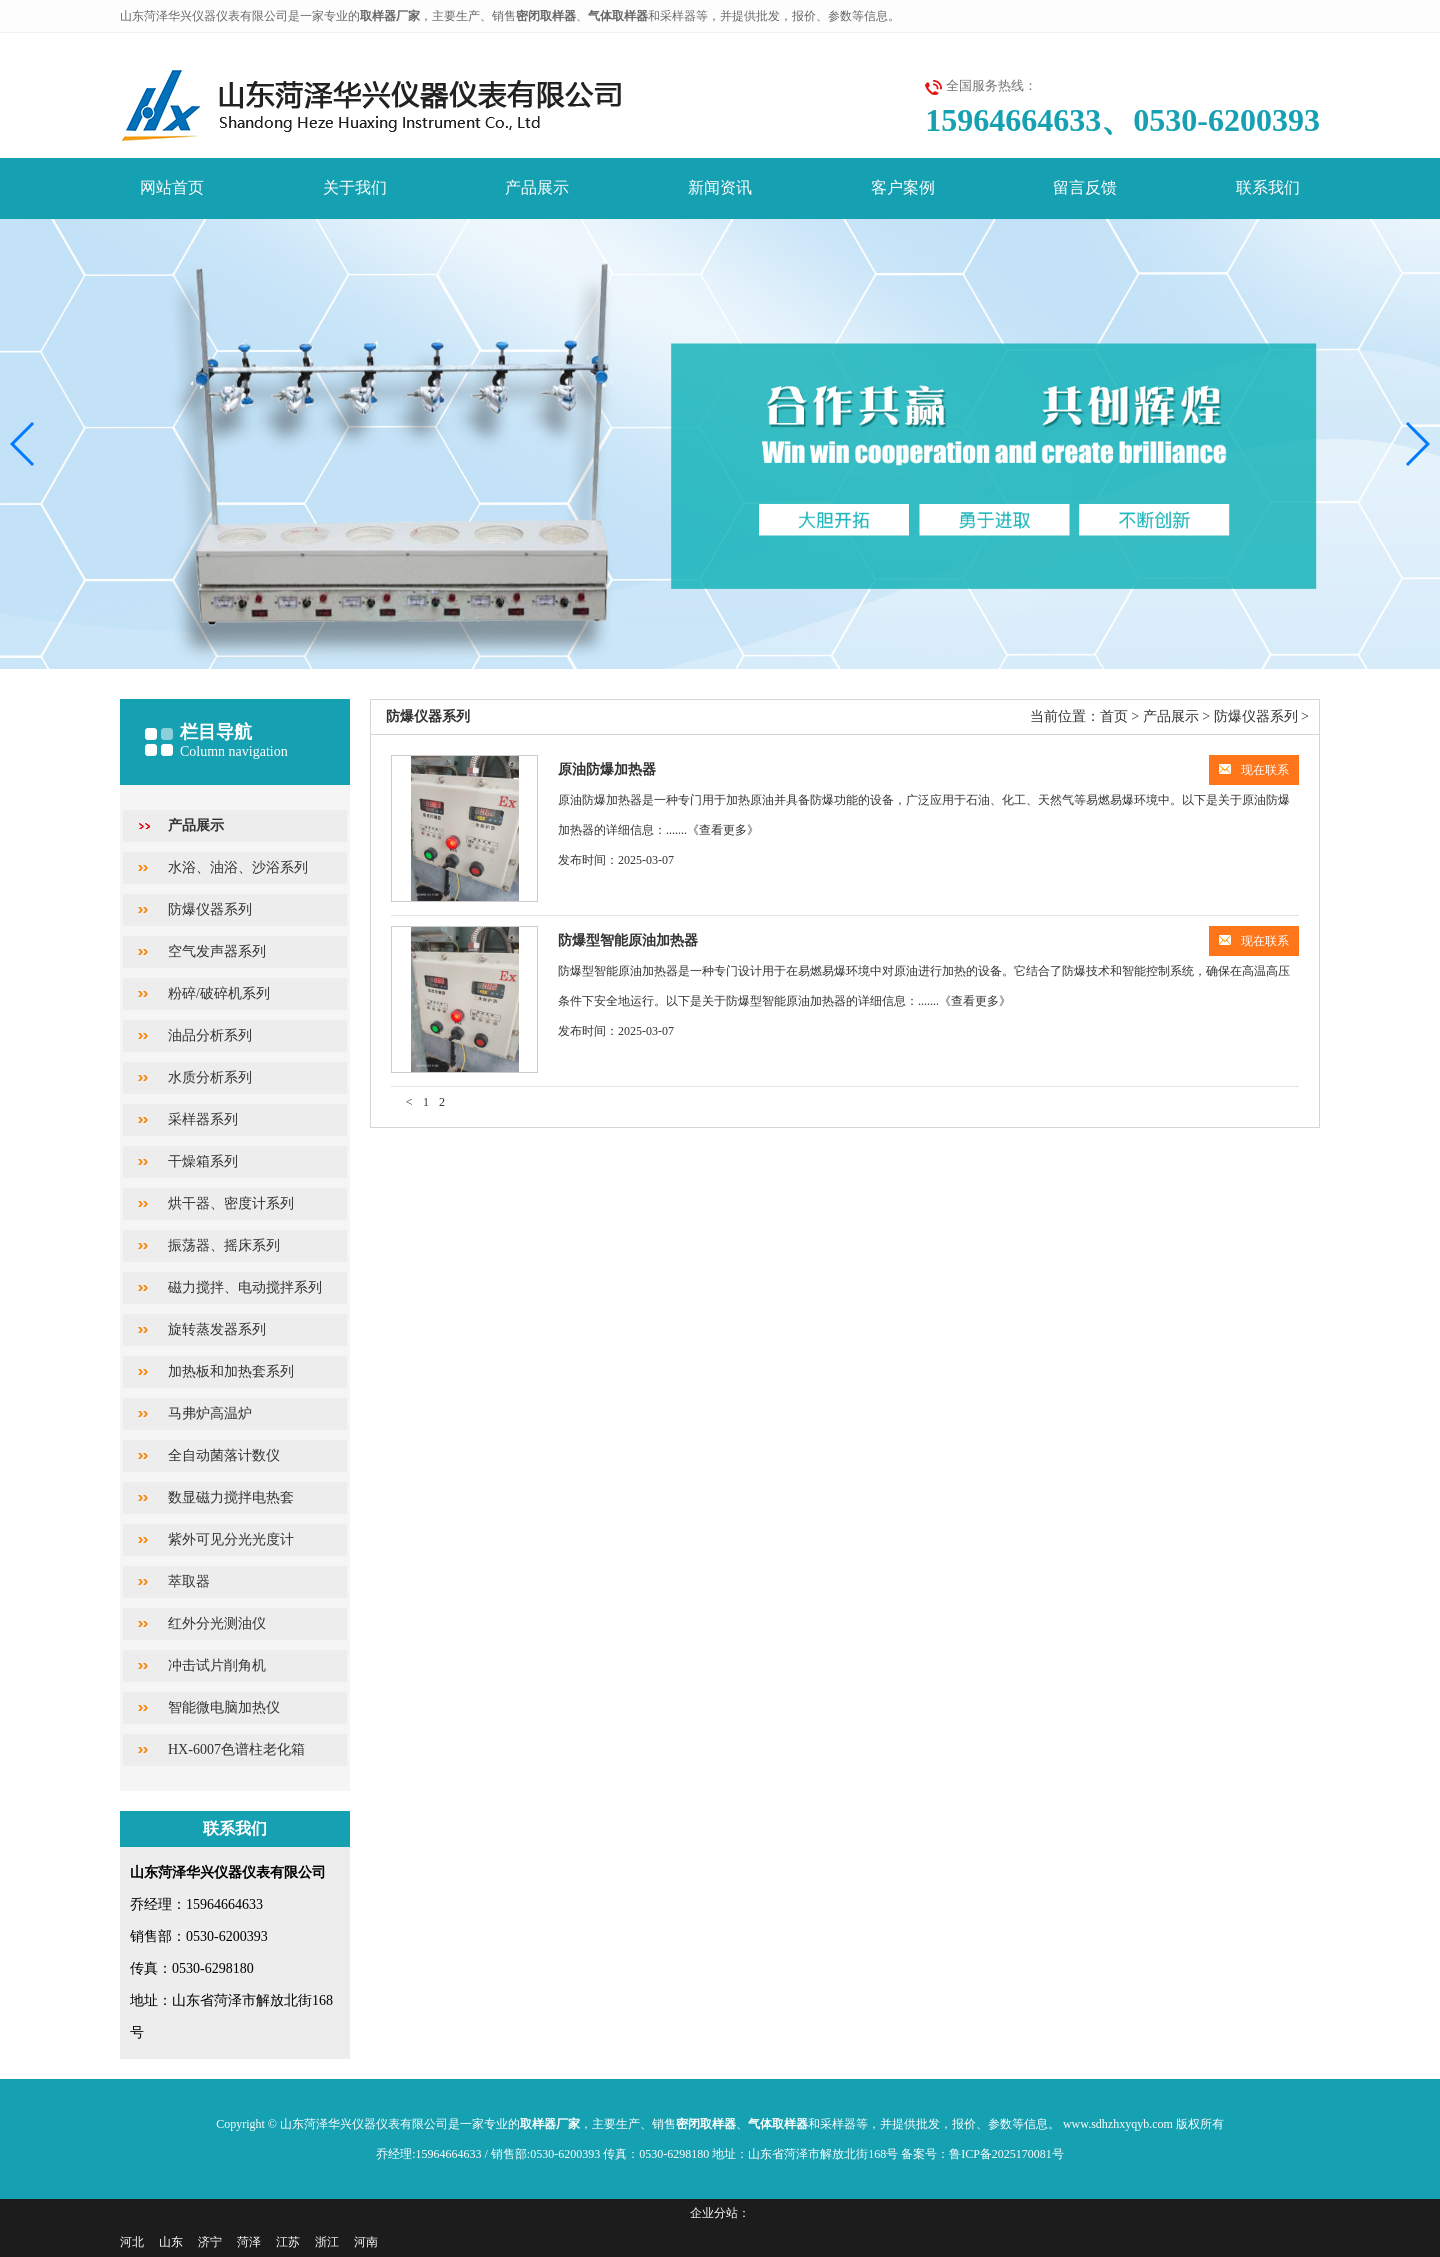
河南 (366, 2242)
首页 (1114, 716)
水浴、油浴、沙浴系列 (238, 867)
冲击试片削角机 (217, 1665)
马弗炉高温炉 (210, 1413)
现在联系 (1254, 770)
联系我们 (1268, 187)
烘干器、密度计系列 (231, 1203)
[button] (1416, 444)
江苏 (288, 2242)
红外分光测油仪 (217, 1623)
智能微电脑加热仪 (224, 1707)
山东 (171, 2242)
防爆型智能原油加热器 (628, 940)
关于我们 (355, 187)
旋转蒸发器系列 (217, 1329)
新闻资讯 (720, 187)
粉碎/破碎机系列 (219, 993)
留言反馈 (1085, 187)
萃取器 (189, 1581)
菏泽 (249, 2242)
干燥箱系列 (203, 1161)
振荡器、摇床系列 (224, 1245)
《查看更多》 (723, 830)
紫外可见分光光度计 (231, 1539)
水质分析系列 (210, 1077)
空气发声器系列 (217, 951)
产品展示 (537, 187)
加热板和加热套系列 (231, 1371)
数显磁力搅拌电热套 (231, 1497)
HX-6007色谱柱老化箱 (236, 1749)
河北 (132, 2242)
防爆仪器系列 (210, 909)
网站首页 (172, 187)
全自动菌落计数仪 (224, 1455)
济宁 (210, 2242)
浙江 (327, 2242)
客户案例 (903, 187)
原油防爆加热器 (607, 769)
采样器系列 (203, 1119)
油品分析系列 (210, 1035)
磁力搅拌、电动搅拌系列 (245, 1287)
